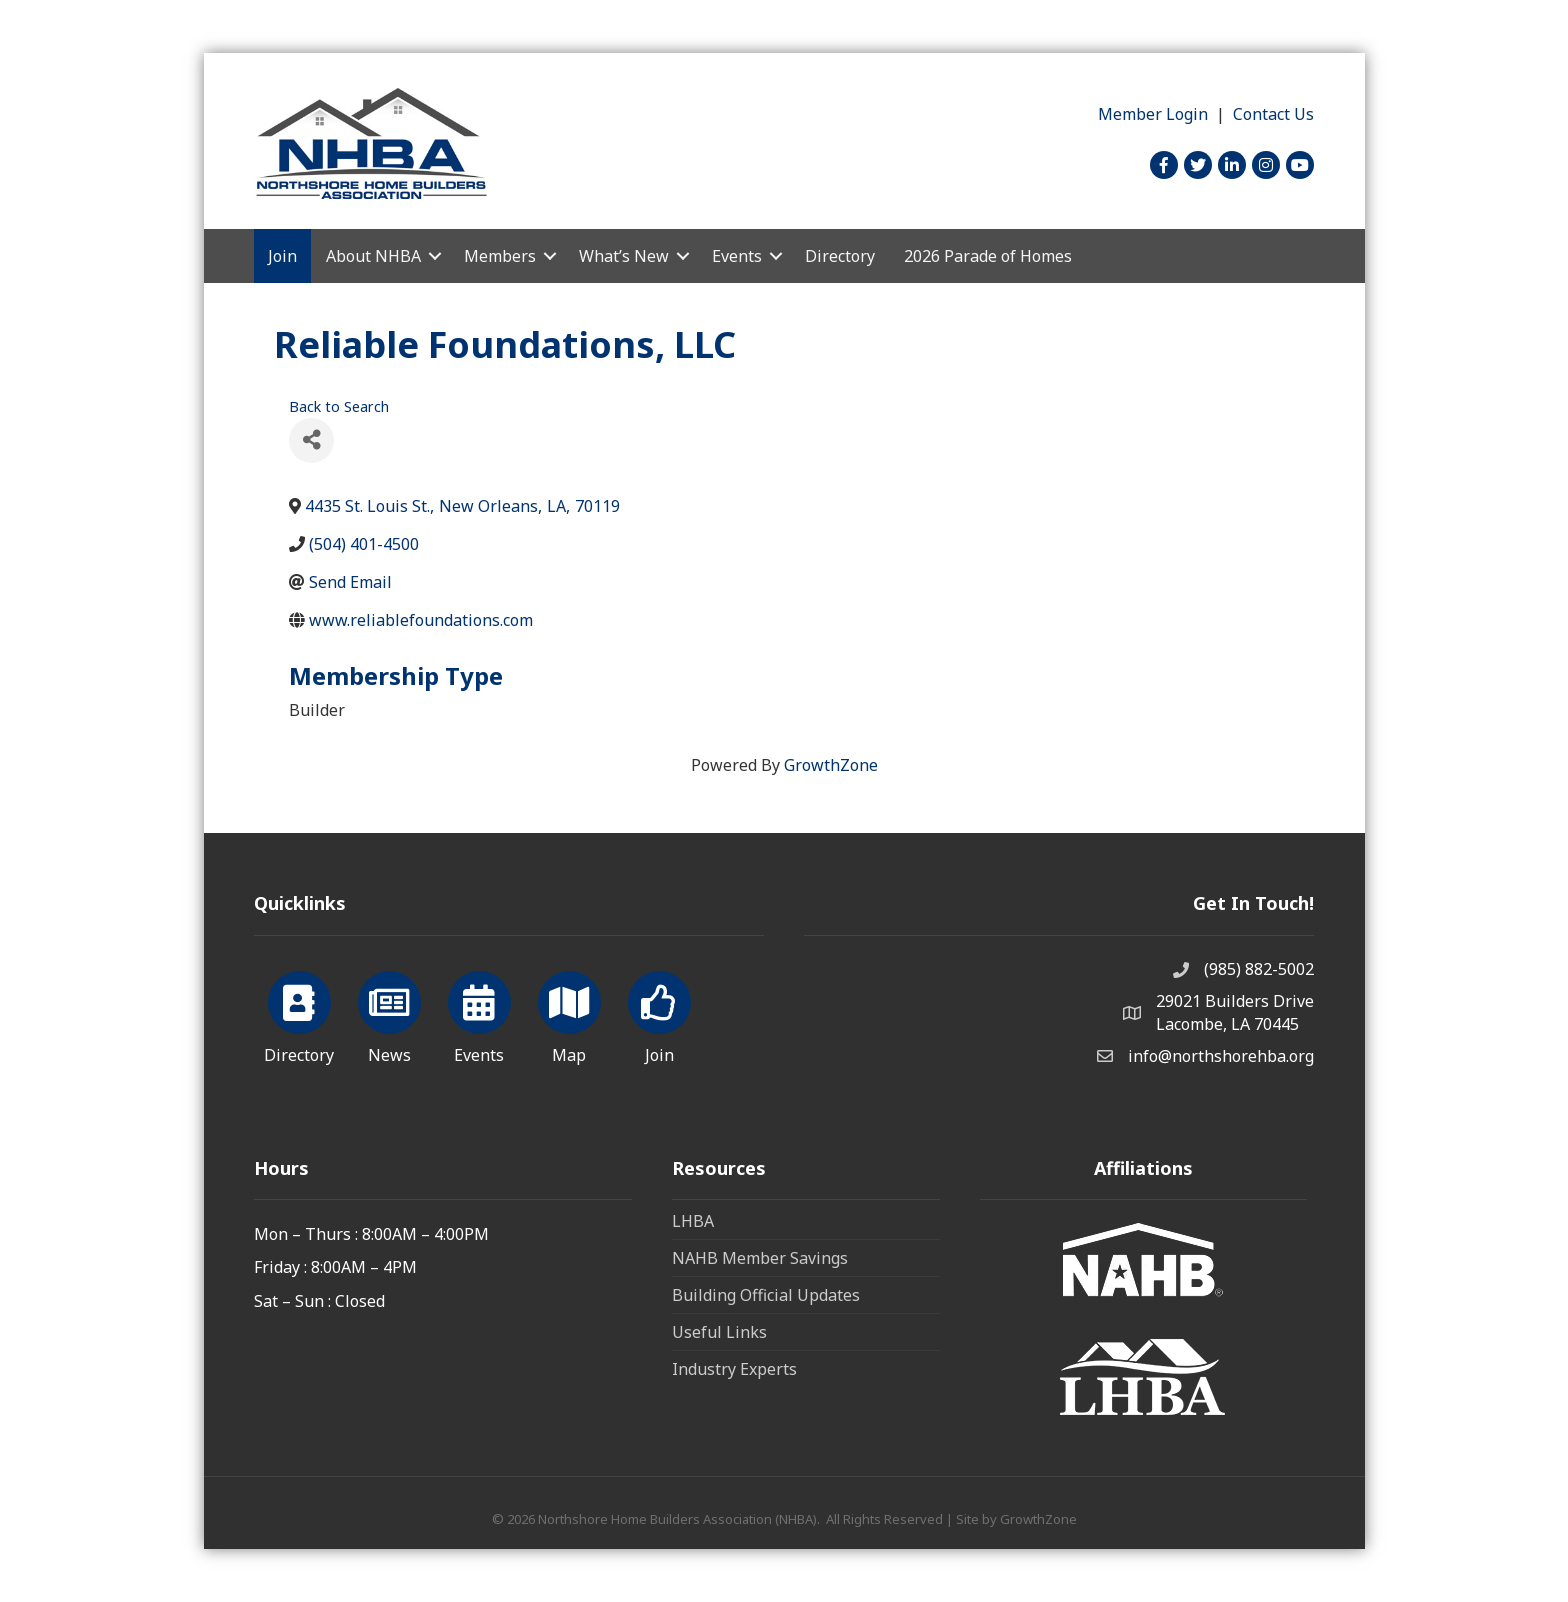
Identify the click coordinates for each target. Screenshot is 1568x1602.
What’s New (624, 256)
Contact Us (1273, 114)
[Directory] (299, 1014)
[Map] (569, 1014)
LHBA (693, 1221)
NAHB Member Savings (760, 1258)
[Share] (311, 440)
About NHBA (373, 256)
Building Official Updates (766, 1295)
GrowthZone (831, 765)
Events (737, 256)
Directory (840, 256)
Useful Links (719, 1332)
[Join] (659, 1014)
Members (500, 256)
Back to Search (339, 406)
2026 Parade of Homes (988, 256)
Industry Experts (734, 1369)
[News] (389, 1014)
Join (282, 256)
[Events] (479, 1014)
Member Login (1153, 114)
